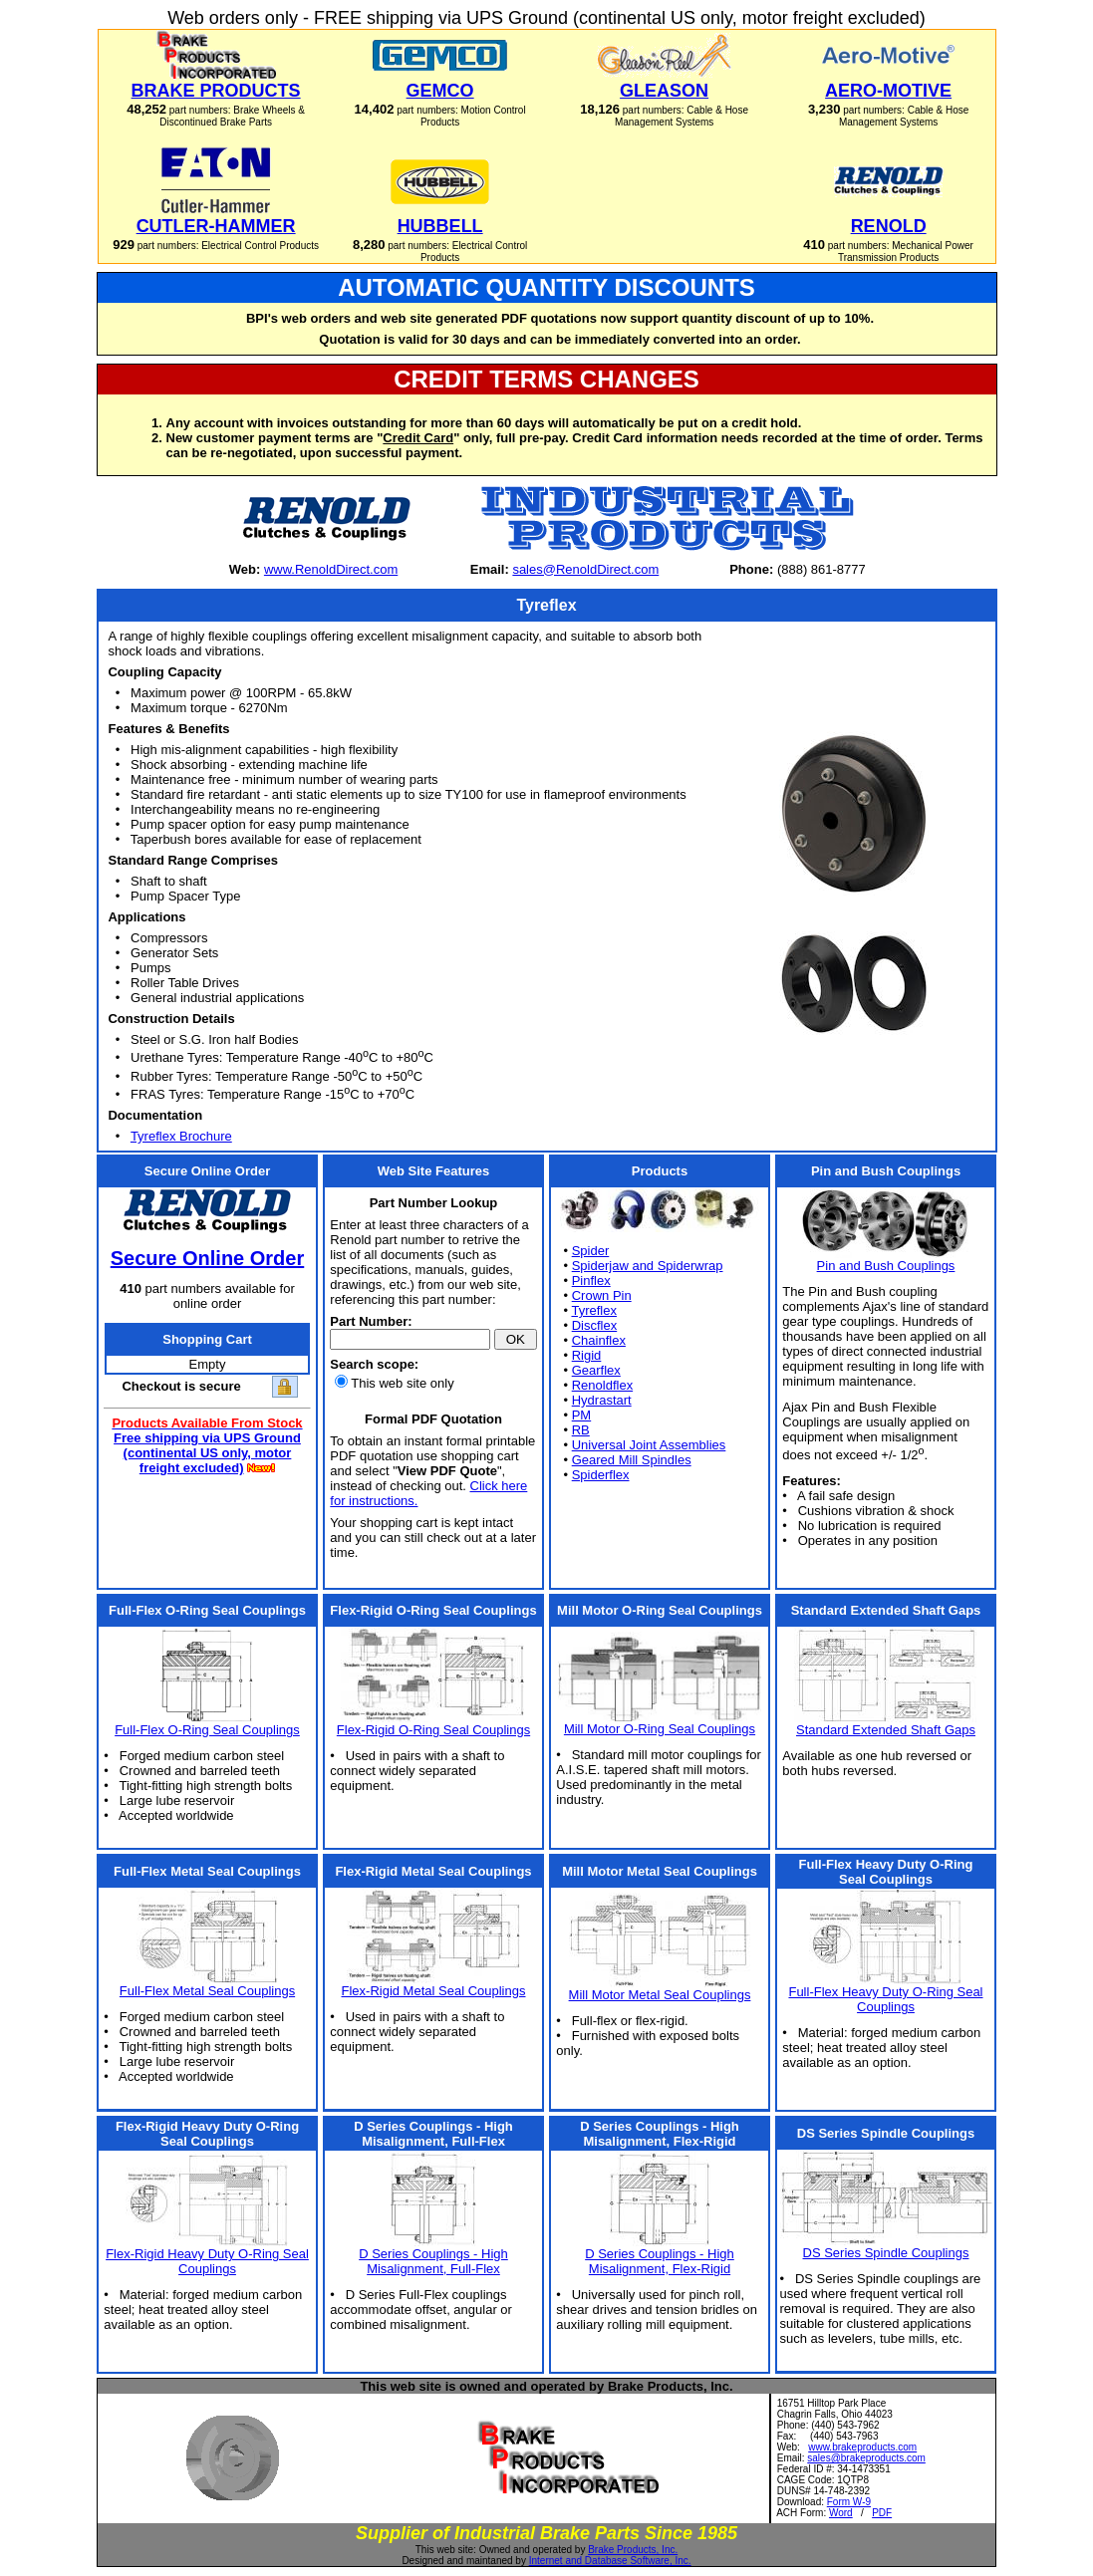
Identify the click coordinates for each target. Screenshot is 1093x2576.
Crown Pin (602, 1295)
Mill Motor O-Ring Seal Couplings (659, 1728)
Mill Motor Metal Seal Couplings (660, 1994)
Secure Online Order (208, 1258)
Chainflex (599, 1340)
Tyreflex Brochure (181, 1136)
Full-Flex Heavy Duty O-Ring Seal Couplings (885, 1999)
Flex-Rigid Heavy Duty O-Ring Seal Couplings (207, 2261)
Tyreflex (594, 1310)
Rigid (587, 1355)
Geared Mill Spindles (631, 1459)
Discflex (595, 1325)
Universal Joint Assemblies (649, 1444)
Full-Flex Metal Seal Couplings (207, 1990)
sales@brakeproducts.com (866, 2457)
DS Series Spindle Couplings (886, 2252)
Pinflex (591, 1280)
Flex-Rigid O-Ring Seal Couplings (433, 1729)
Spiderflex (601, 1474)
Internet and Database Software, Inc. (610, 2560)
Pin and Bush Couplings (886, 1265)
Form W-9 (849, 2501)
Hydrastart (602, 1400)
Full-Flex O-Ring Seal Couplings (207, 1729)
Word (841, 2512)
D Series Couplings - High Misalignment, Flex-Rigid (659, 2261)
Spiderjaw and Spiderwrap (647, 1265)
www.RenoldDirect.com (331, 569)
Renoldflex (602, 1385)
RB (581, 1429)
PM (582, 1415)
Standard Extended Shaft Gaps (885, 1729)
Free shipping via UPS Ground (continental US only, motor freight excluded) (207, 1452)
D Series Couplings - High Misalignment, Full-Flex (433, 2261)
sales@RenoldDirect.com (585, 569)
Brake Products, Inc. (633, 2549)
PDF (882, 2512)
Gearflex (596, 1370)
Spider (591, 1250)
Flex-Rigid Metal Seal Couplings (434, 1990)
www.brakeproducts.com (862, 2447)
